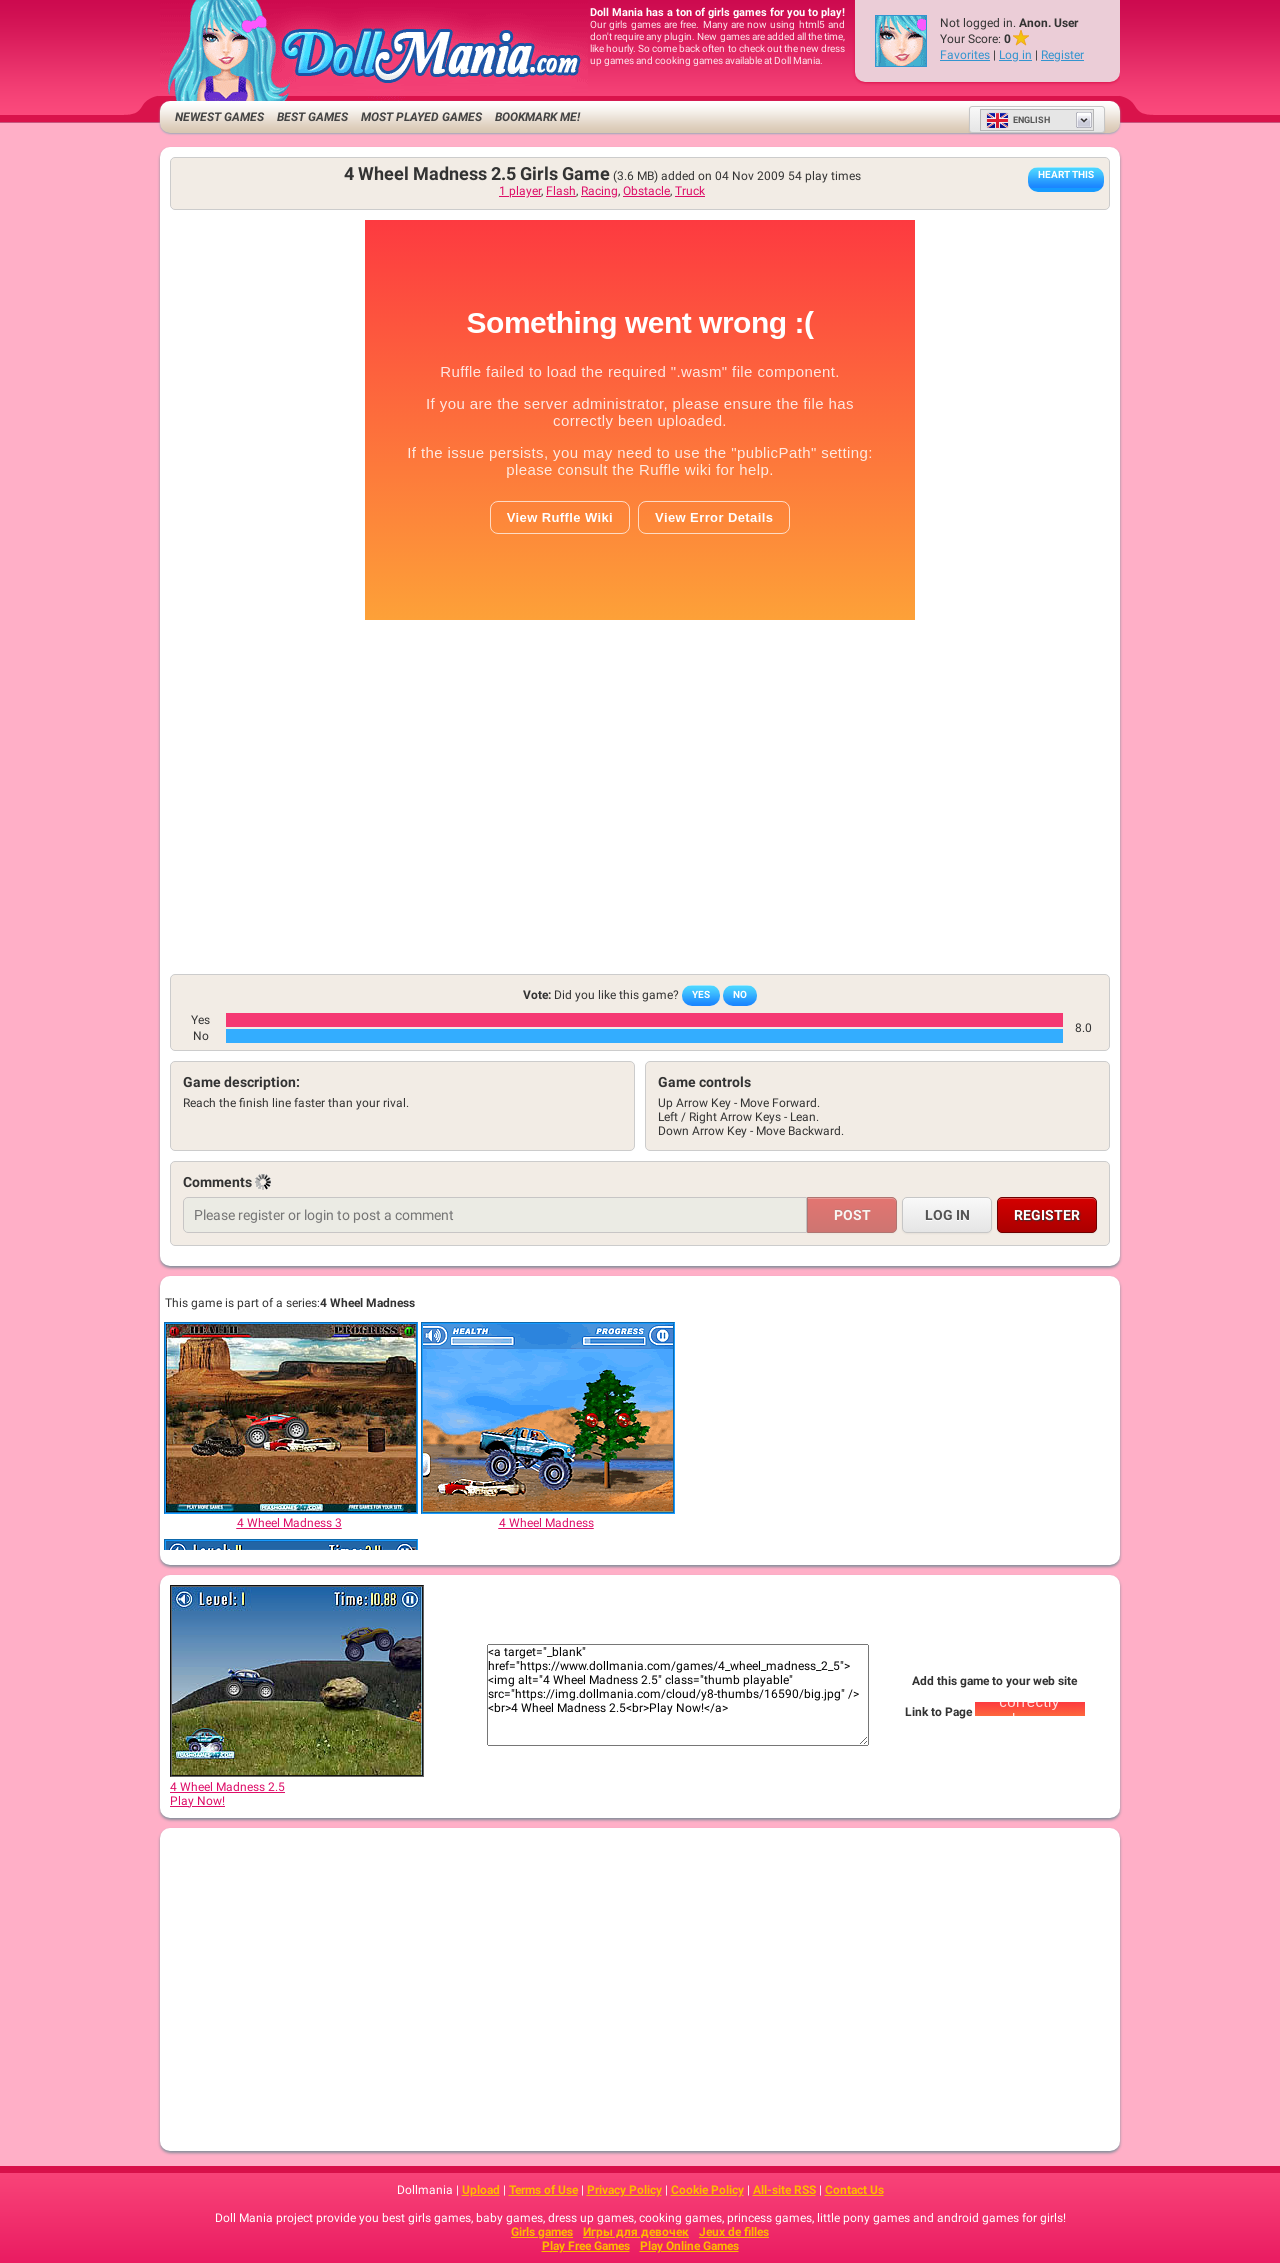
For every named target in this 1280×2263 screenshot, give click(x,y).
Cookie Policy (707, 2190)
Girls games (542, 2232)
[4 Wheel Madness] (547, 1418)
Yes (701, 994)
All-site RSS (784, 2190)
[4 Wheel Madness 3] (290, 1418)
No (740, 994)
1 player (520, 191)
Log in (1015, 55)
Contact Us (854, 2190)
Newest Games (219, 117)
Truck (690, 191)
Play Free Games (586, 2246)
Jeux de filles (734, 2232)
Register (1062, 55)
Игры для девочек (636, 2232)
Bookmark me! (537, 117)
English (1018, 120)
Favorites (965, 55)
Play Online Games (689, 2246)
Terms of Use (543, 2190)
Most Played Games (421, 117)
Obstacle (646, 191)
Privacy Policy (624, 2190)
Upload (481, 2190)
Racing (599, 191)
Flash (561, 191)
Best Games (312, 117)
